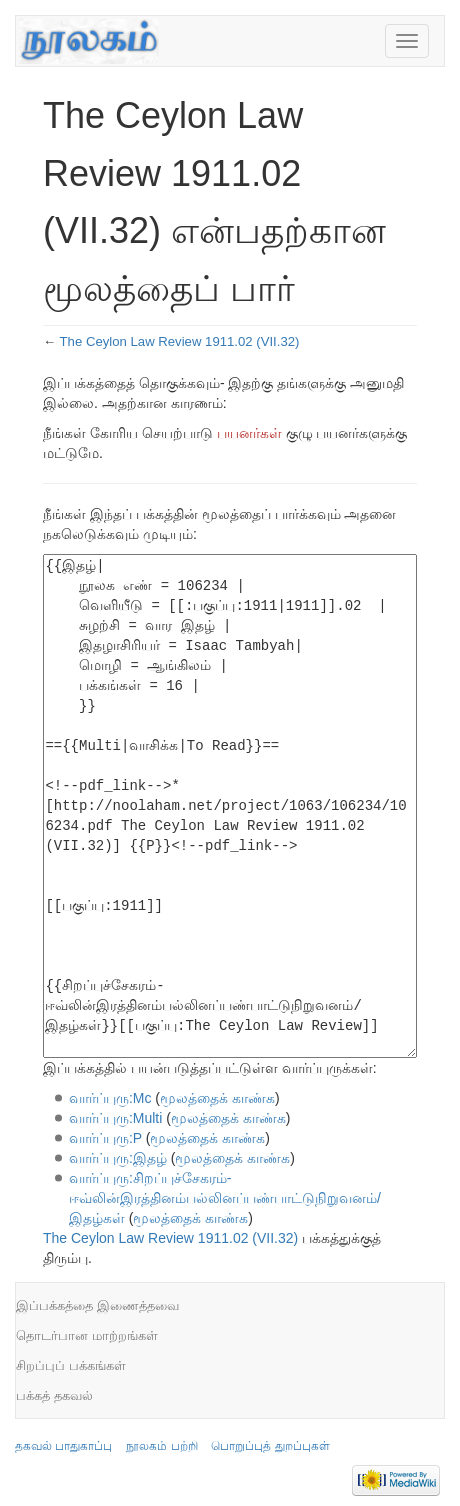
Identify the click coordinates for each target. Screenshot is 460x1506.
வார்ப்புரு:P (105, 1138)
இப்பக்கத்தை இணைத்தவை (97, 1305)
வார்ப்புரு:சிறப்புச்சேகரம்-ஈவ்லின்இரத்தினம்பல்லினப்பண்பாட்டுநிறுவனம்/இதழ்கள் (225, 1198)
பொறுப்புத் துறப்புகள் (270, 1446)
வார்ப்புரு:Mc (110, 1098)
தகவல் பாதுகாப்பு (63, 1446)
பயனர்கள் (249, 433)
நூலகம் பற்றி (161, 1446)
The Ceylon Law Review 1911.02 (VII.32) (180, 341)
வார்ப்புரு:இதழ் (118, 1158)
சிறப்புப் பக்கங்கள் (71, 1365)
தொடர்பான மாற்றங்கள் (87, 1335)
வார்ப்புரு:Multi (115, 1118)
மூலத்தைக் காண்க (217, 1098)
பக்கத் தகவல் (54, 1395)
